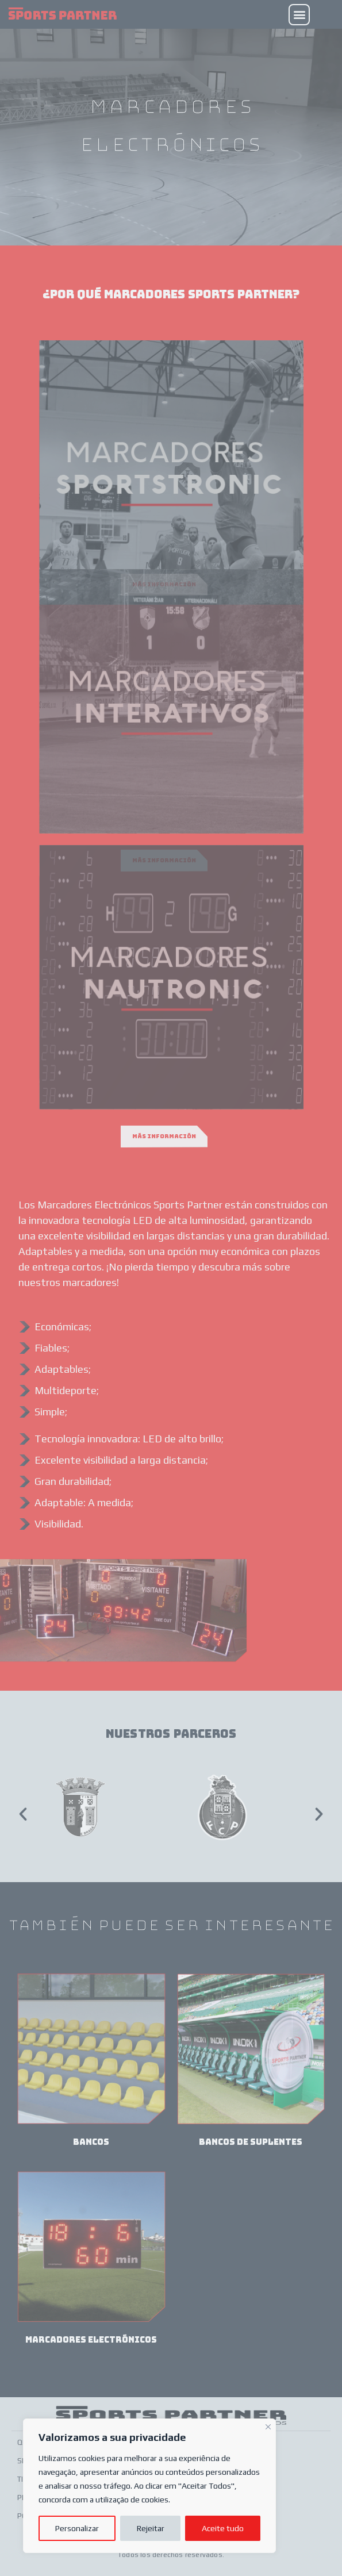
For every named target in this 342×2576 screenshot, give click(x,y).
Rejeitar (150, 2528)
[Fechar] (268, 2425)
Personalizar (77, 2528)
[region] (149, 2485)
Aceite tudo (223, 2528)
